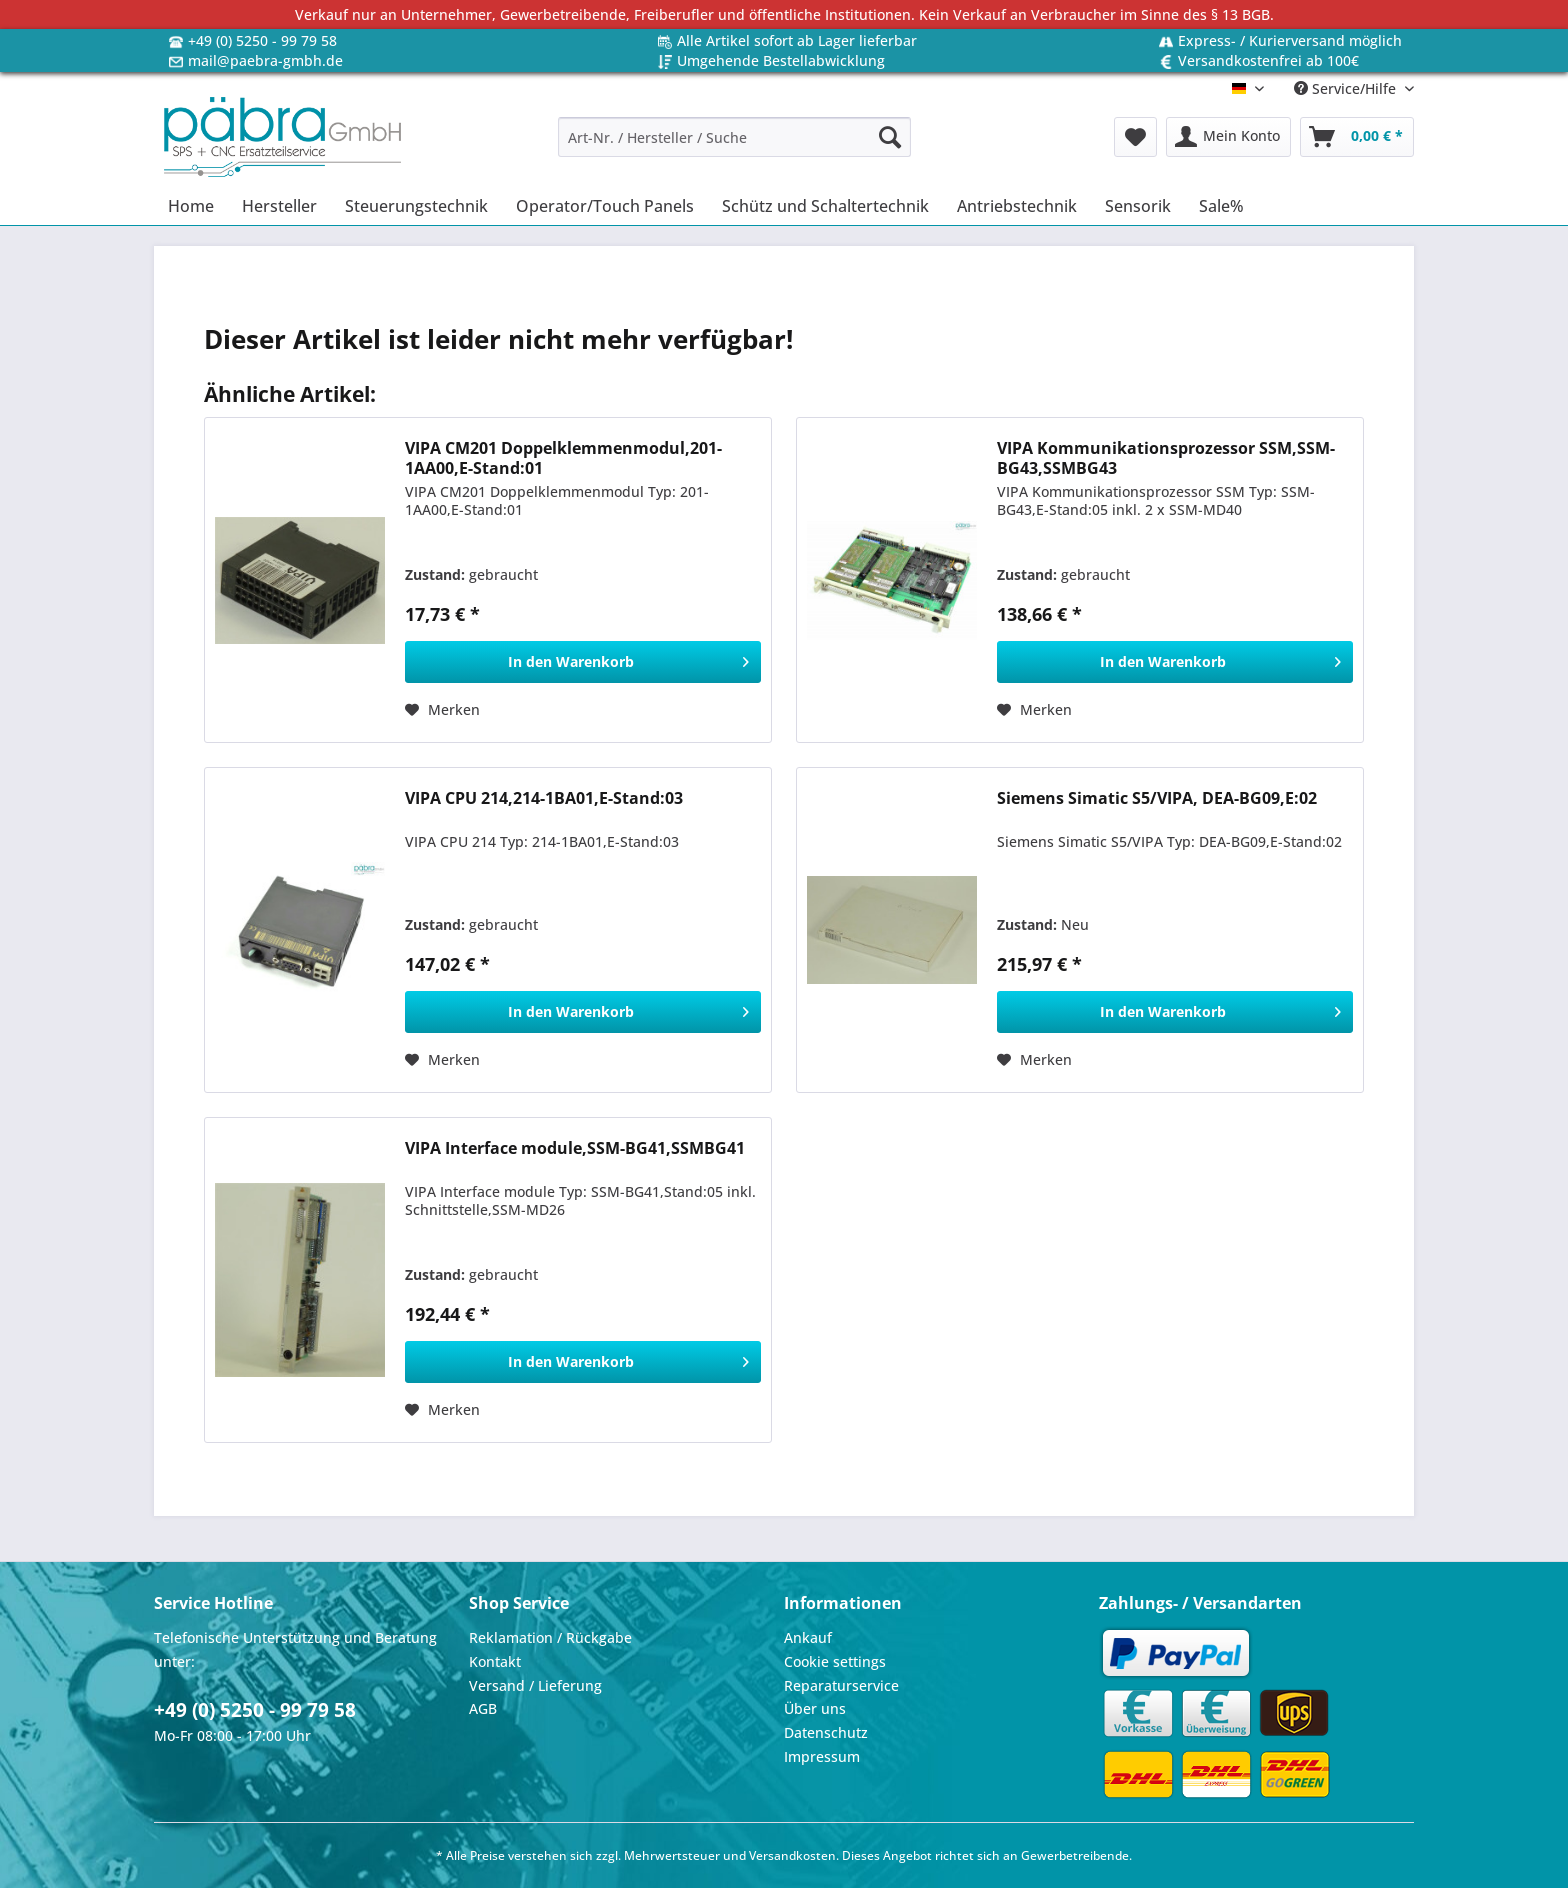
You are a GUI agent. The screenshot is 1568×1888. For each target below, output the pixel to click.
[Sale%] (1221, 206)
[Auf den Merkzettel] (442, 710)
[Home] (191, 206)
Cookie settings (835, 1661)
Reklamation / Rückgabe (550, 1637)
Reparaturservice (841, 1685)
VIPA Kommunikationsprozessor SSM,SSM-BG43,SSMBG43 (1166, 458)
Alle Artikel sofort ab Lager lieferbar (797, 40)
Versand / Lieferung (535, 1685)
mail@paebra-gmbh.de (265, 60)
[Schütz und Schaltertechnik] (825, 206)
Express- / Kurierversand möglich (1290, 40)
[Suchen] (890, 137)
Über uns (815, 1708)
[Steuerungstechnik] (416, 206)
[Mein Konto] (1228, 137)
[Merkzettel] (1135, 137)
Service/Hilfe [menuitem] (1347, 88)
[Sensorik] (1138, 206)
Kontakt (495, 1661)
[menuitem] (734, 146)
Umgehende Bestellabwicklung (781, 60)
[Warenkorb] (1357, 137)
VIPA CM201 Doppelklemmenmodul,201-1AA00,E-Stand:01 (563, 458)
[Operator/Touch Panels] (605, 206)
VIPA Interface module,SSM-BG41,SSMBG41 (575, 1148)
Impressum (822, 1756)
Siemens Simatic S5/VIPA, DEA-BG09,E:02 (1157, 798)
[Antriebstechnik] (1017, 206)
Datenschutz (826, 1732)
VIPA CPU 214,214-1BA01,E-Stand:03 (544, 798)
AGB (483, 1708)
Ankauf (808, 1637)
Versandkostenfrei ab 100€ (1268, 60)
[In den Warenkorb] (583, 662)
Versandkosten (792, 1855)
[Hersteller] (279, 206)
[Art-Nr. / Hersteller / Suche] (734, 137)
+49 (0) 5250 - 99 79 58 (262, 40)
